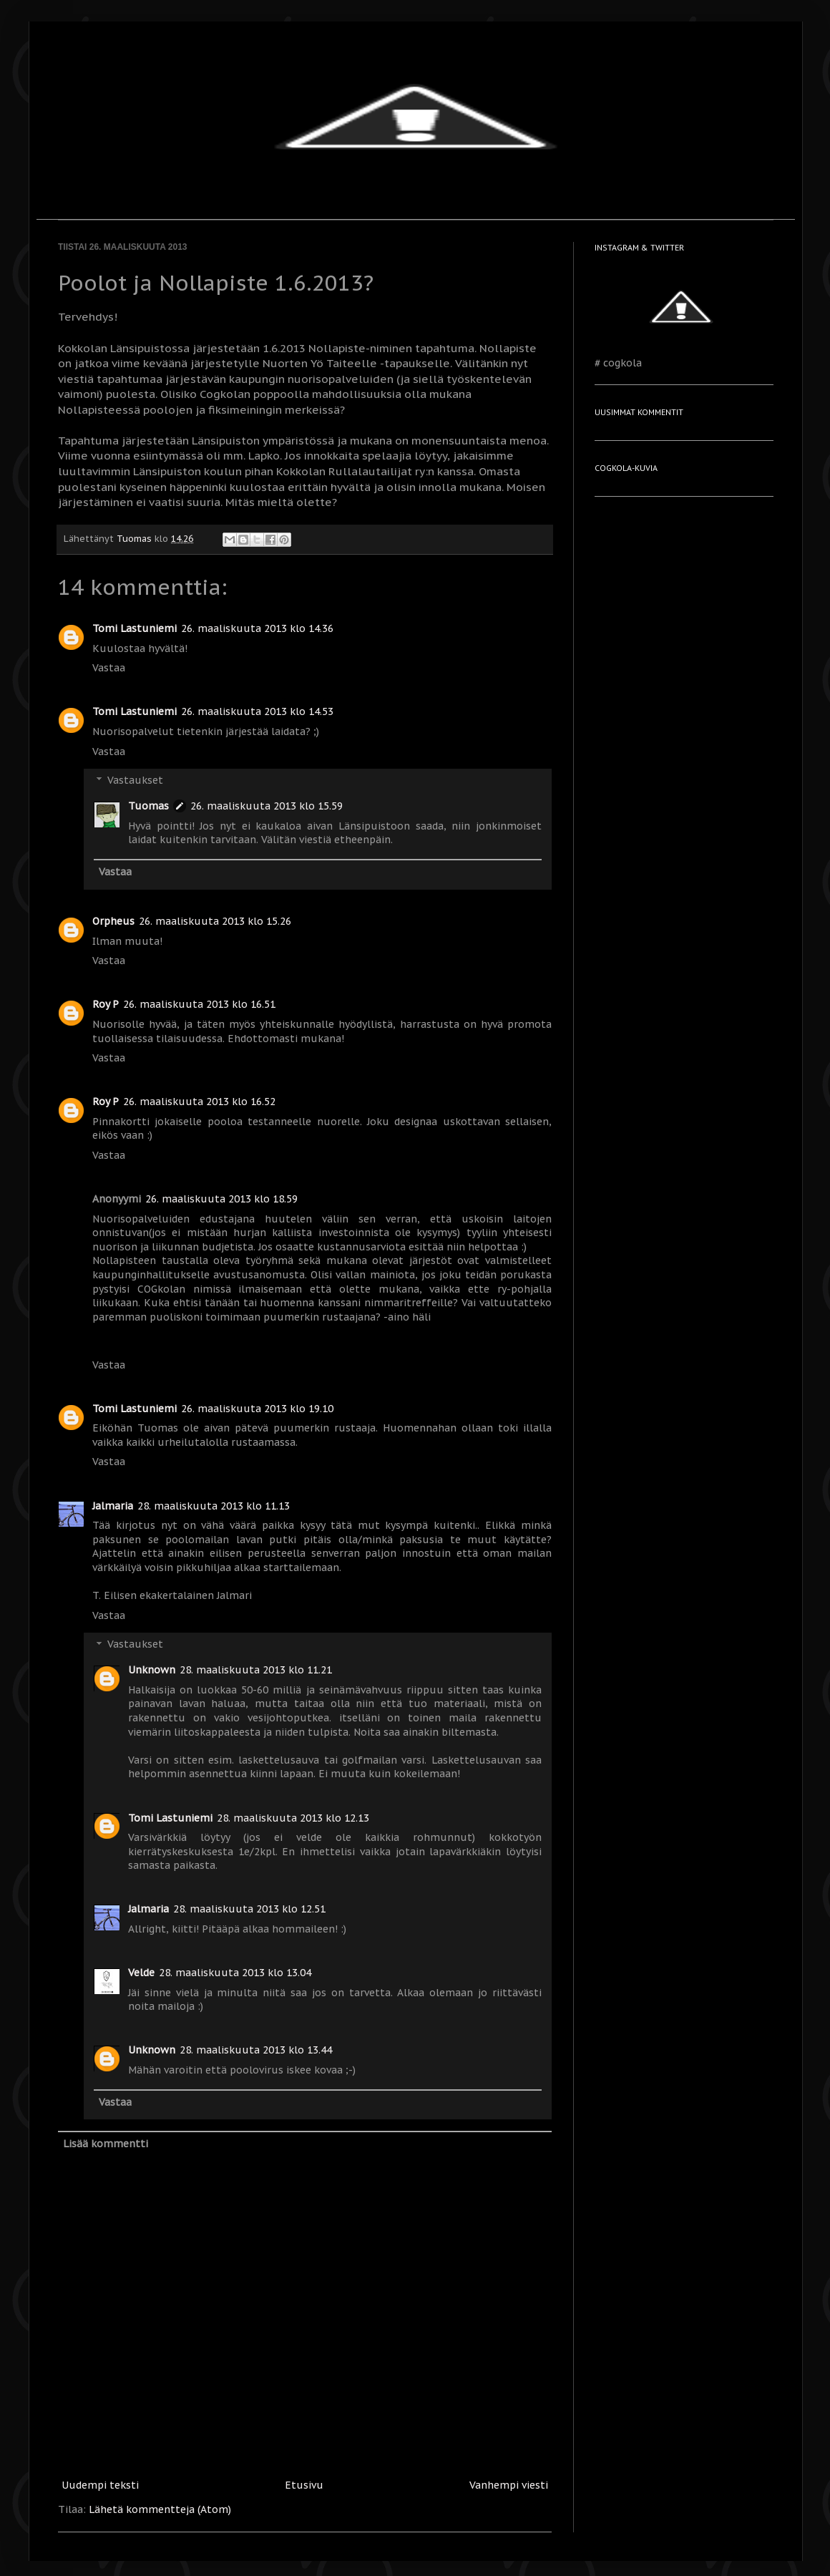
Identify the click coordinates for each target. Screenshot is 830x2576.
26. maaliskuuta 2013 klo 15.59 (266, 805)
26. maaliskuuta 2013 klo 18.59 (221, 1198)
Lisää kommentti (105, 2143)
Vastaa (108, 667)
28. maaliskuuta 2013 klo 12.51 (249, 1908)
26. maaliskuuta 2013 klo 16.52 (199, 1101)
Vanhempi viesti (508, 2485)
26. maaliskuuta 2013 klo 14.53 (257, 711)
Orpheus (113, 921)
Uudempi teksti (100, 2485)
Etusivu (304, 2485)
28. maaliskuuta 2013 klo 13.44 (256, 2049)
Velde (141, 1972)
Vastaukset (135, 780)
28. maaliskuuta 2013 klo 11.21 (256, 1669)
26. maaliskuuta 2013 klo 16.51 (199, 1004)
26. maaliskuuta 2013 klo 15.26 (215, 921)
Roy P (105, 1004)
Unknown (151, 1669)
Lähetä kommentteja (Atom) (160, 2509)
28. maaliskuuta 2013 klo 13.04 (235, 1972)
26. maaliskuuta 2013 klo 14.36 (257, 628)
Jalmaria (112, 1506)
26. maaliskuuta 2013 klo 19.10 (257, 1408)
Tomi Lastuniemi (134, 628)
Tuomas (148, 805)
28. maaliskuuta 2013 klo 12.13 (293, 1818)
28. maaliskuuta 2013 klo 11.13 (213, 1506)
